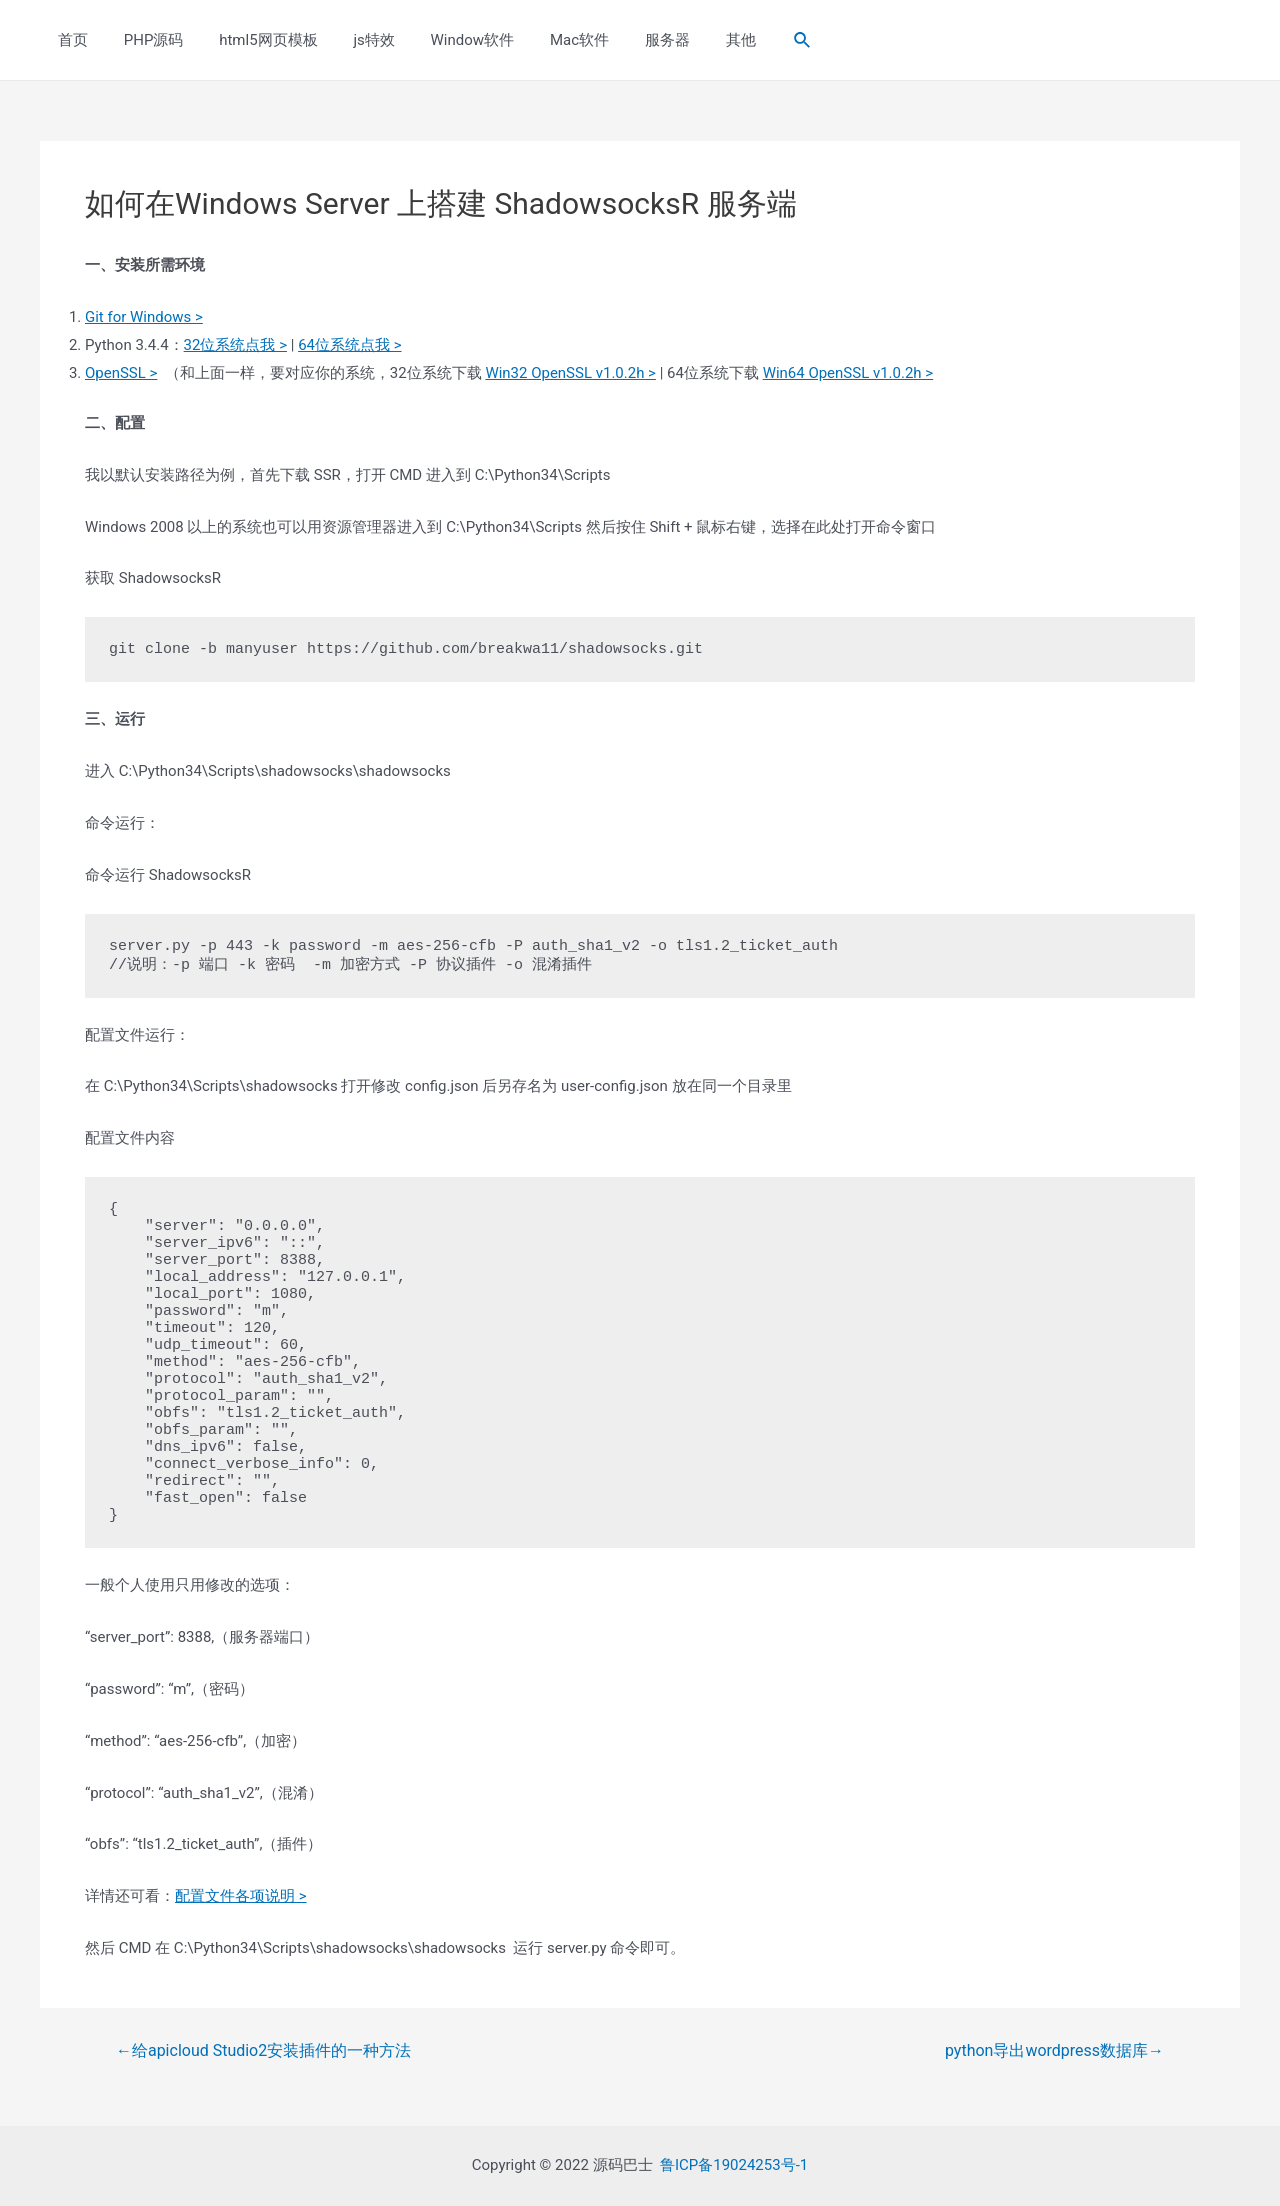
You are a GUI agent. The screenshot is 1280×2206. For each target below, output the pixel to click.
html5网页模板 (254, 40)
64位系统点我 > (349, 345)
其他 (697, 40)
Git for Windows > (144, 317)
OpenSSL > (121, 373)
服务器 (629, 40)
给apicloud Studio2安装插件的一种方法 (263, 2051)
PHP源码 (145, 40)
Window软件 (446, 40)
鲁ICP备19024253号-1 (734, 2165)
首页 (70, 40)
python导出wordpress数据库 (1054, 2051)
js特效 (353, 40)
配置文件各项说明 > (241, 1896)
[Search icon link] (756, 40)
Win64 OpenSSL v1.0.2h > (848, 373)
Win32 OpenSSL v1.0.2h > (570, 373)
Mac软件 (547, 40)
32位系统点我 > (235, 345)
